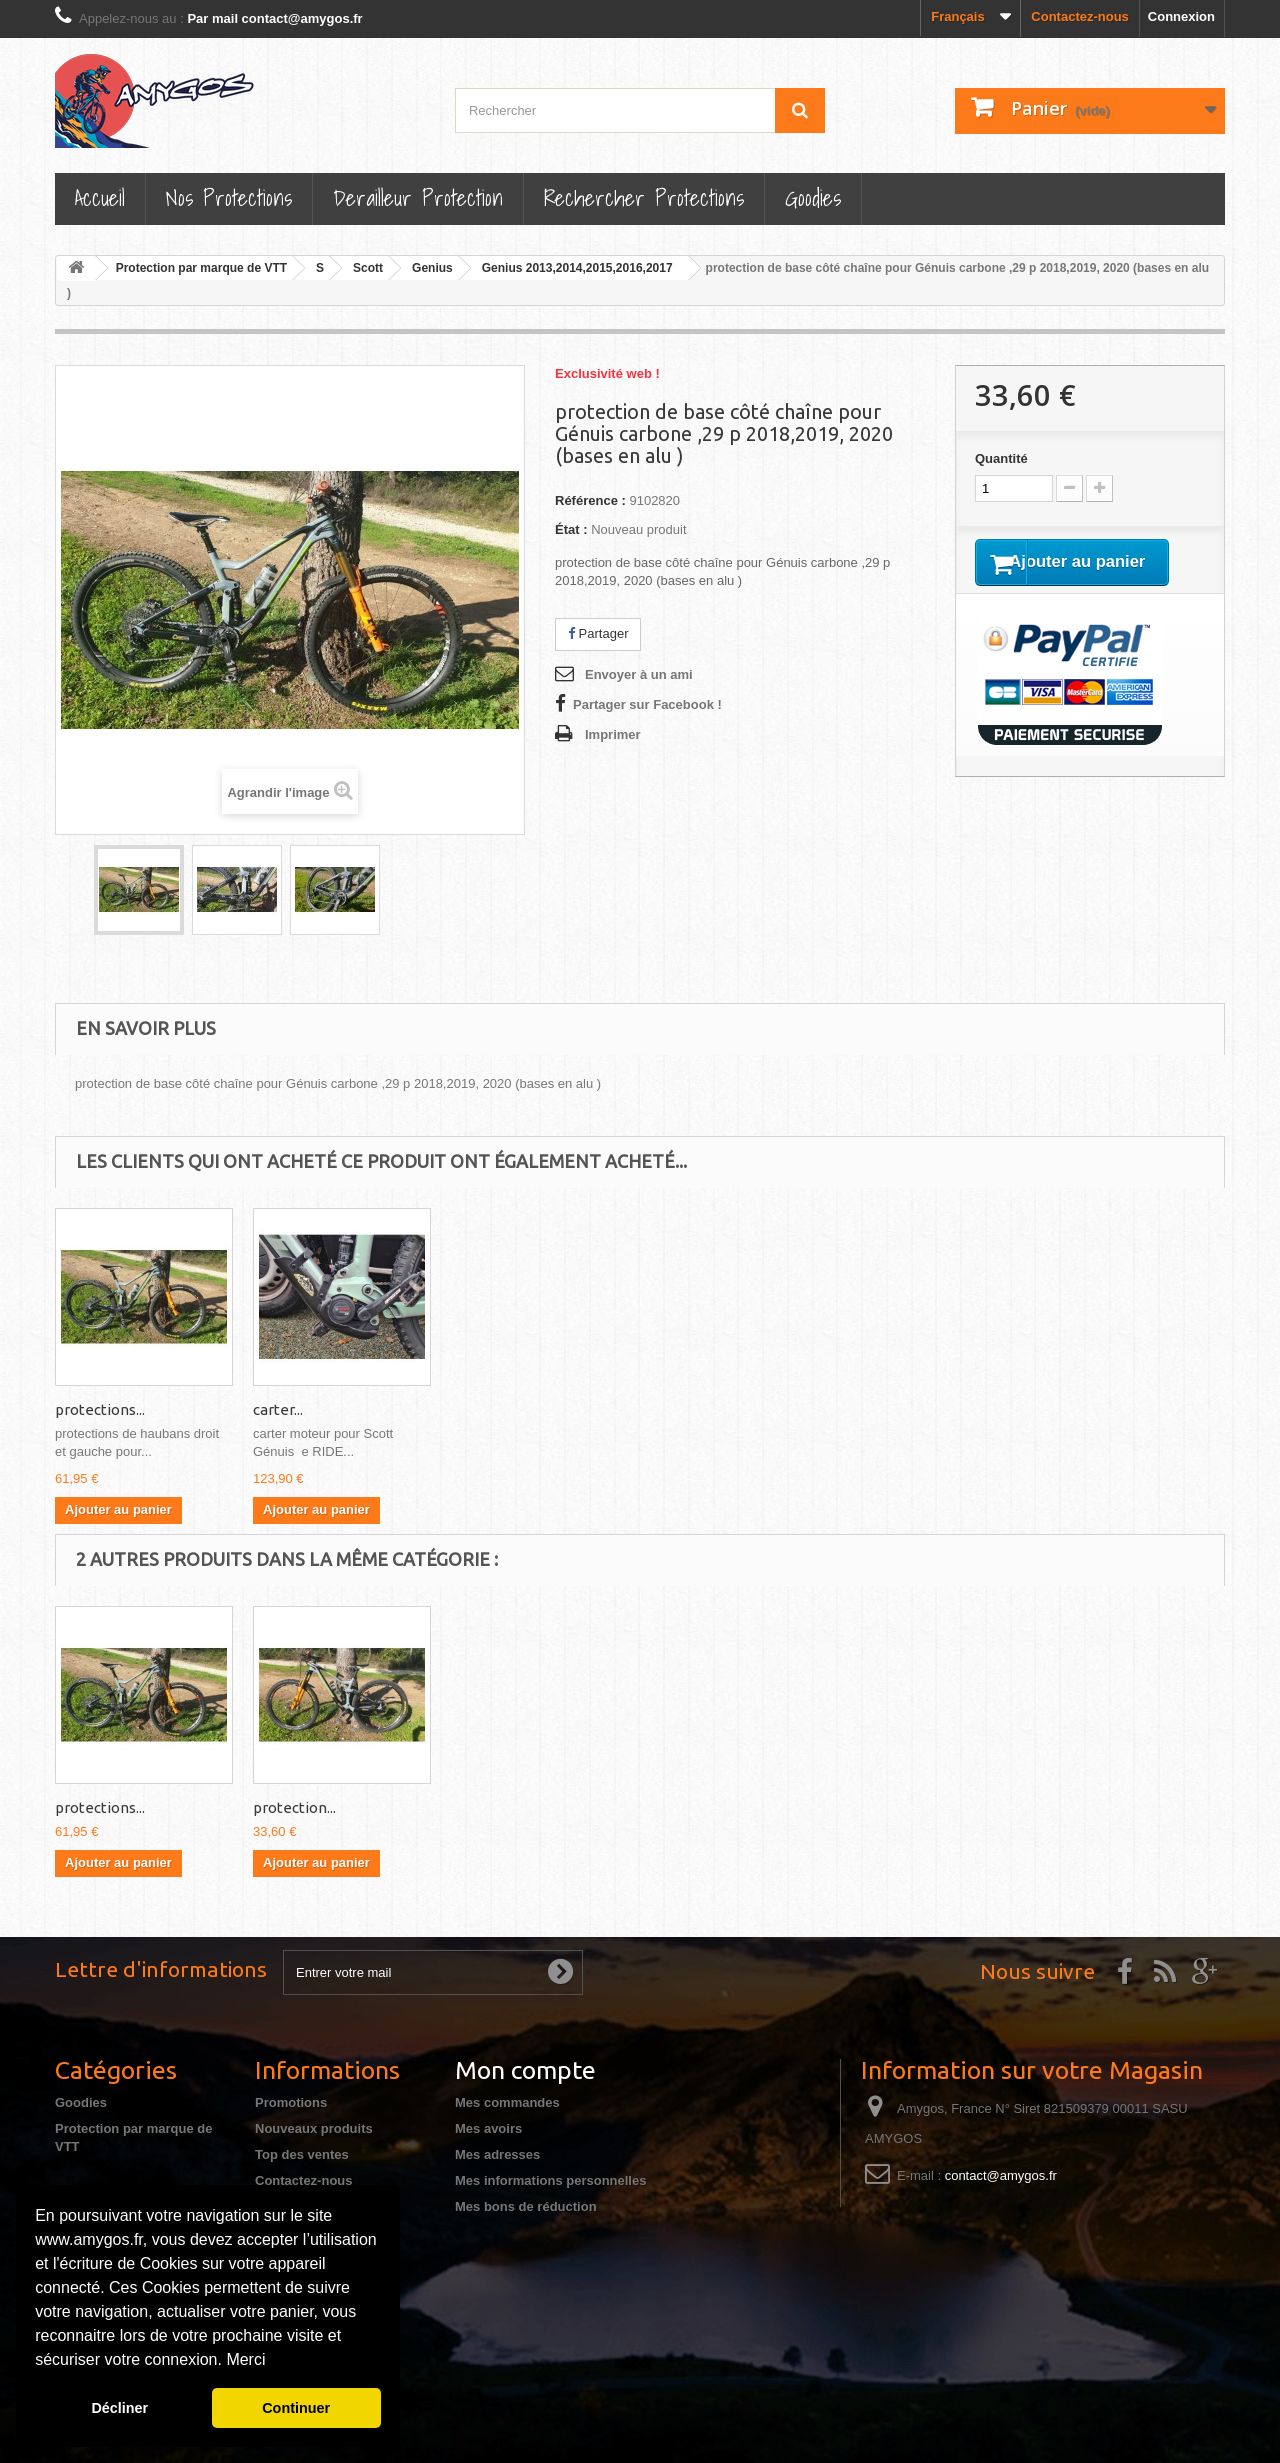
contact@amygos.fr (1001, 2175)
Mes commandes (507, 2102)
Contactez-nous (1080, 16)
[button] (273, 2362)
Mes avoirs (488, 2128)
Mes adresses (497, 2154)
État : (571, 529)
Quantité (1001, 458)
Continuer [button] (296, 2408)
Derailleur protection (418, 197)
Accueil (100, 197)
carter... (476, 1409)
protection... (96, 1409)
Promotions (291, 2102)
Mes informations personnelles (550, 2180)
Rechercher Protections (644, 197)
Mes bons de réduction (526, 2206)
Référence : (590, 500)
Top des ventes (302, 2154)
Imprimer (613, 734)
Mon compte (525, 2070)
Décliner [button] (119, 2408)
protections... (298, 1409)
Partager (598, 633)
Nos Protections (229, 197)
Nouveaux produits (314, 2128)
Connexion (1181, 16)
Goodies (813, 197)
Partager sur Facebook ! (647, 704)
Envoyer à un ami (639, 674)
